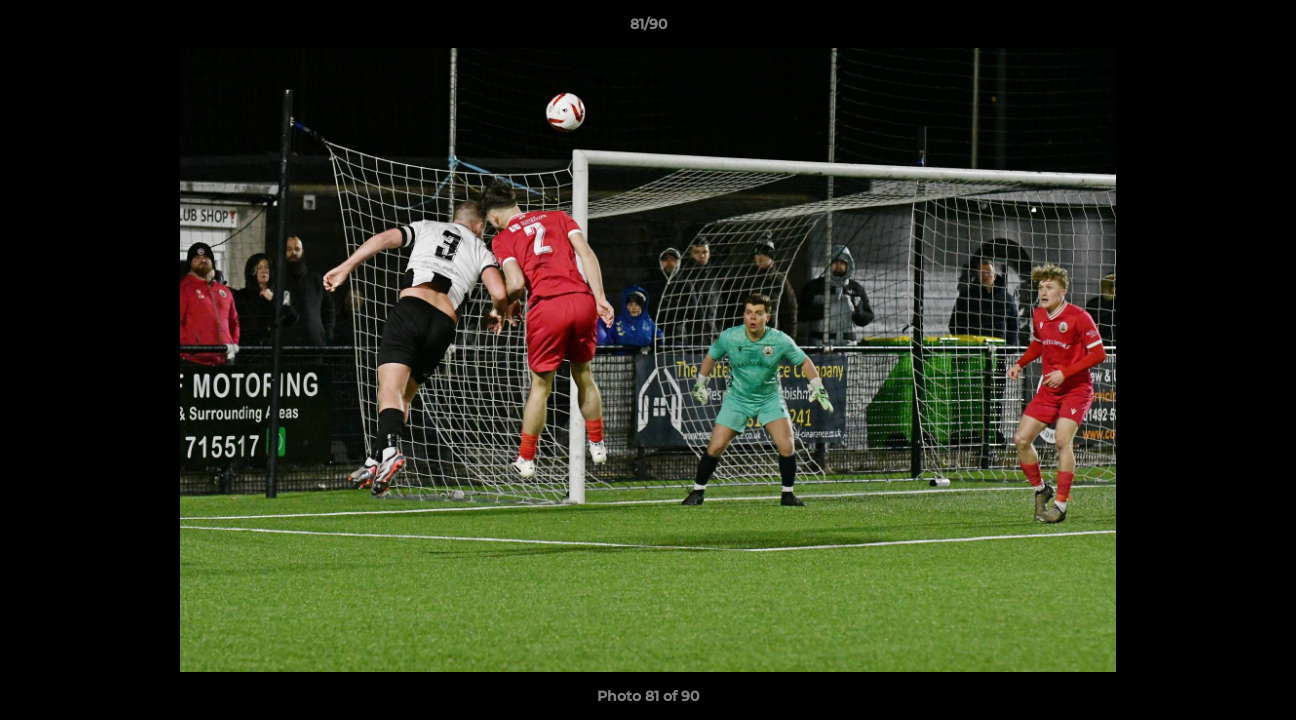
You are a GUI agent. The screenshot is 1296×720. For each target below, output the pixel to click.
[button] (1260, 29)
